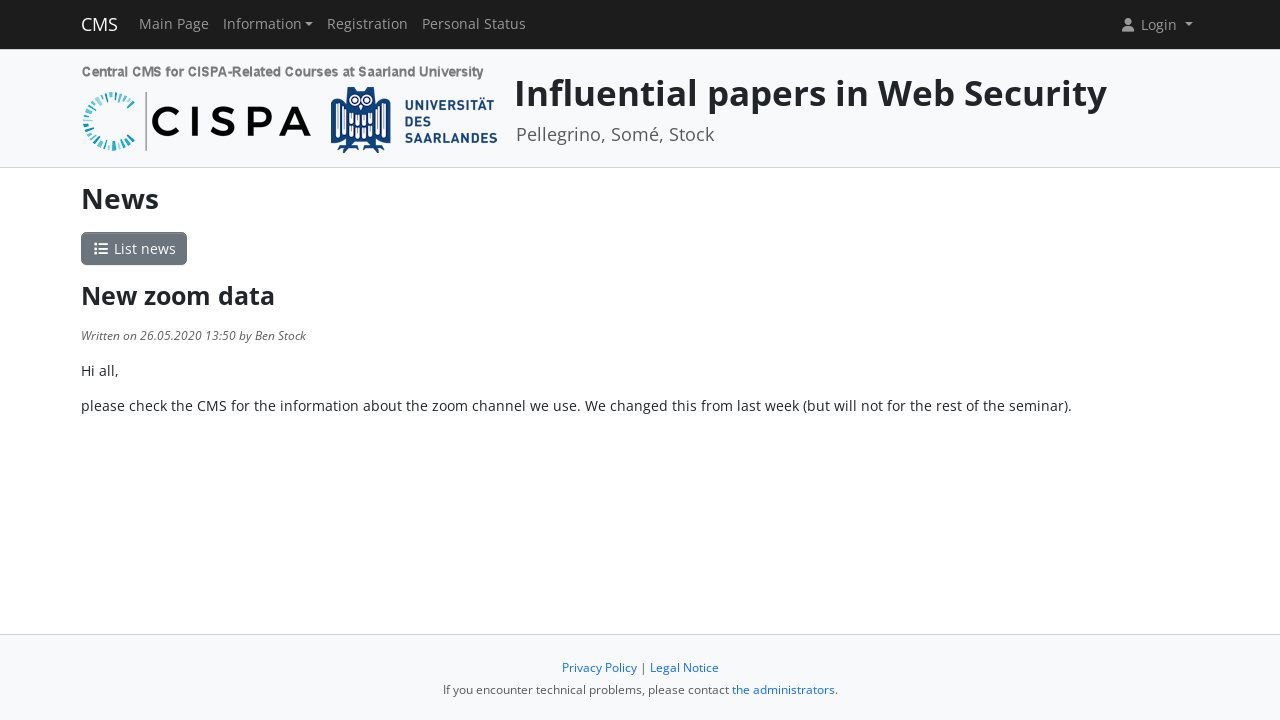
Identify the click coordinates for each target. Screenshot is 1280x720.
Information (262, 24)
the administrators (783, 689)
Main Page (174, 24)
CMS (99, 24)
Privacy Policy (599, 667)
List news (134, 248)
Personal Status (474, 24)
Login (1150, 24)
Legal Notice (684, 667)
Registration (367, 24)
